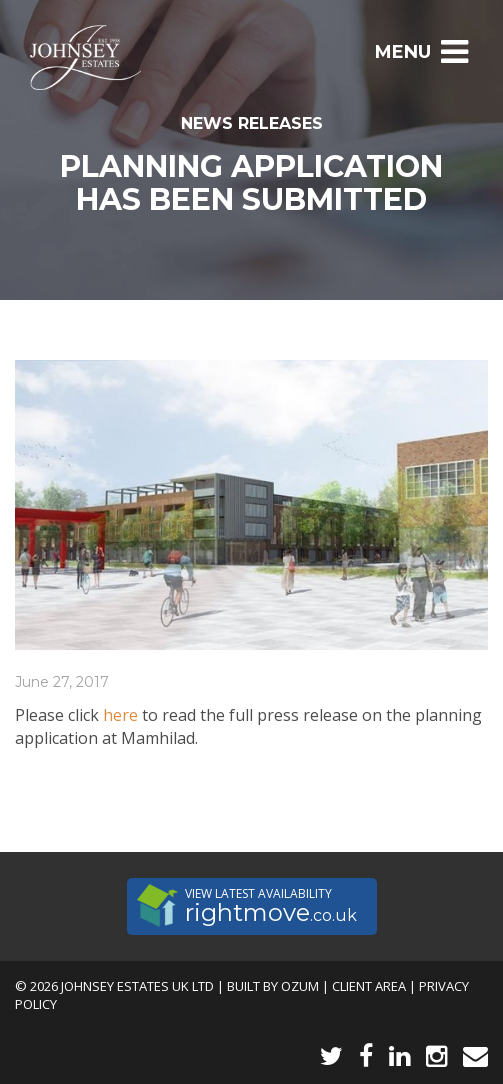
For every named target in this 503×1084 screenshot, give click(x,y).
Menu (421, 52)
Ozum (300, 986)
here (120, 715)
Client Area (369, 986)
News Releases (252, 123)
